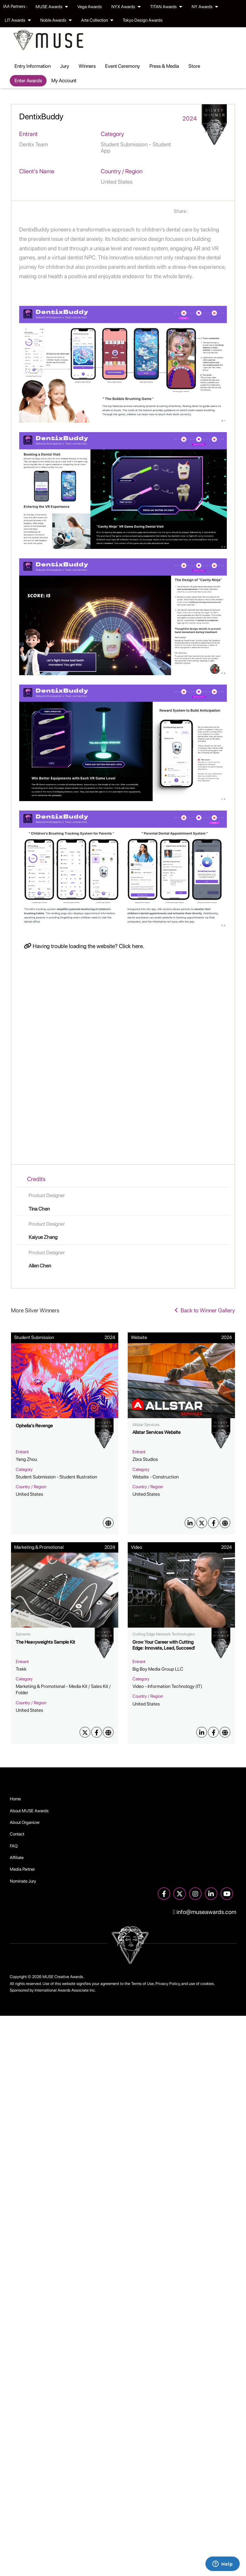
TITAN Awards (166, 6)
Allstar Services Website (156, 1432)
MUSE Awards (52, 6)
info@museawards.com (204, 1912)
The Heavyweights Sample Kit (45, 1642)
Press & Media (164, 66)
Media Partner (22, 1869)
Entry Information (32, 66)
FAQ (14, 1845)
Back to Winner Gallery (205, 1310)
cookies (207, 1983)
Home (15, 1798)
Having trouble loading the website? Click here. (84, 946)
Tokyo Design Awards (143, 20)
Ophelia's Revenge (34, 1426)
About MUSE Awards (29, 1810)
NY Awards (205, 6)
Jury (64, 66)
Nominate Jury (23, 1881)
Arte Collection (97, 20)
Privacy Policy (167, 1983)
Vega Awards (89, 6)
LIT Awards (18, 20)
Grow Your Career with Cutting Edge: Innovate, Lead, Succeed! (163, 1645)
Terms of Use (142, 1983)
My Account (63, 81)
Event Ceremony (122, 66)
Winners (87, 66)
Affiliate (17, 1857)
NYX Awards (126, 6)
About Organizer (25, 1822)
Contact (17, 1833)
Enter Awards (28, 81)
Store (194, 66)
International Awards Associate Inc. (65, 1990)
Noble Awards (56, 20)
